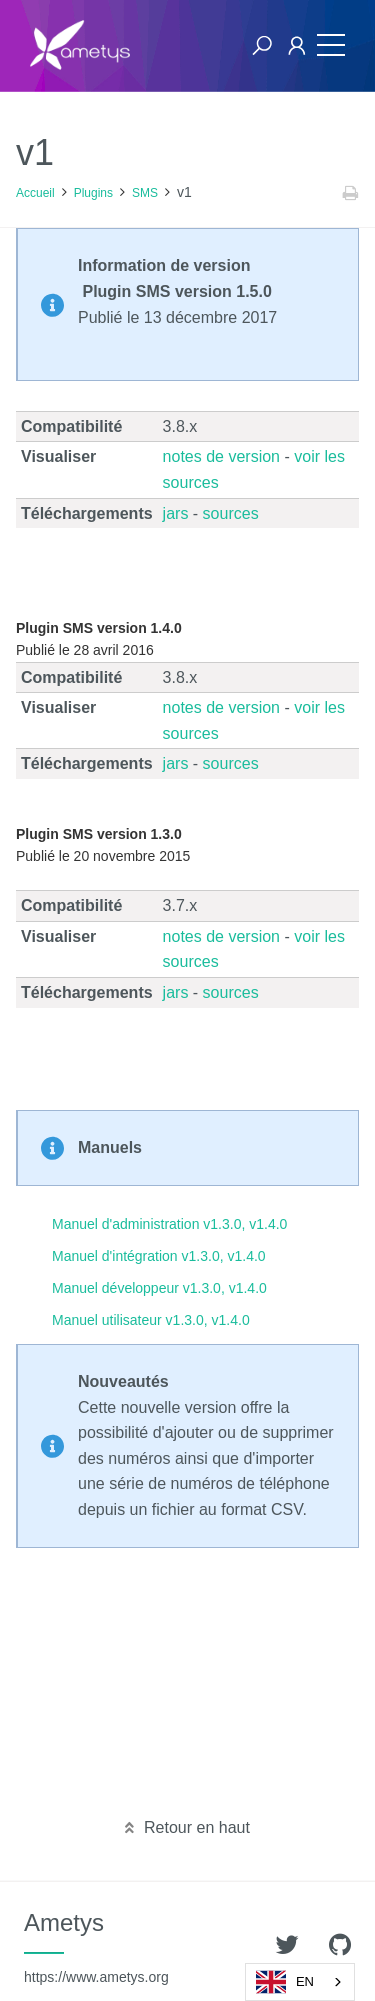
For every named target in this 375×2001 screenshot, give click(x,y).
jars (176, 513)
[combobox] (300, 1982)
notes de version (221, 456)
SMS (145, 193)
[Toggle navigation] (326, 45)
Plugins (93, 193)
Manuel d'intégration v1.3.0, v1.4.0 (159, 1256)
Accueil (35, 193)
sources (231, 513)
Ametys (96, 1947)
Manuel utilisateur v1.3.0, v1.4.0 (151, 1320)
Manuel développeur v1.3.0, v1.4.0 (159, 1288)
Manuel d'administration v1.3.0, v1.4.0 (169, 1224)
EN (285, 1982)
